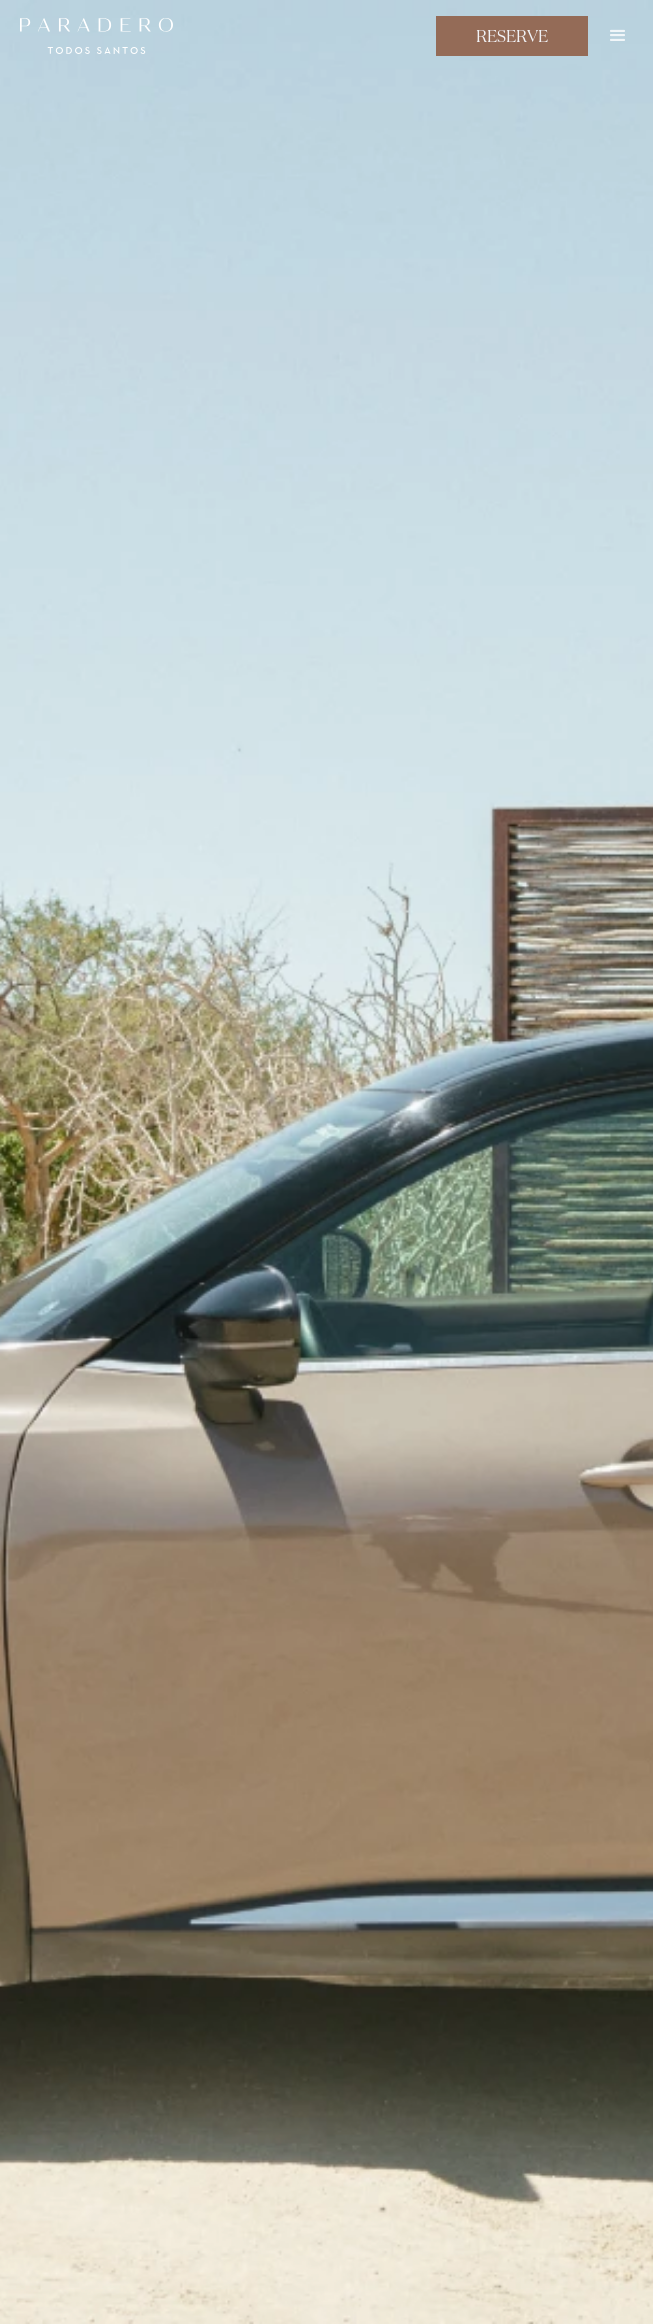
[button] (618, 36)
